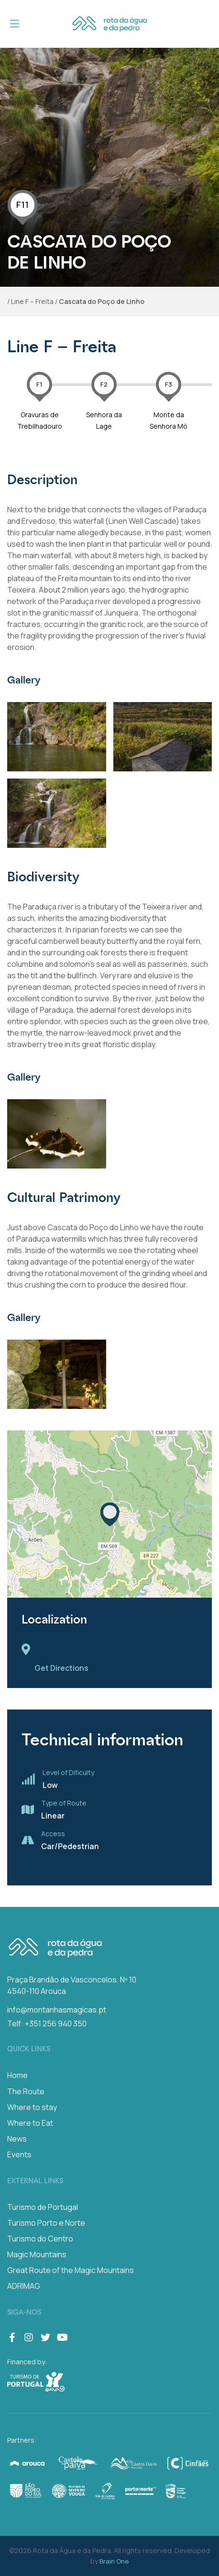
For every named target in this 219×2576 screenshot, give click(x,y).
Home (17, 2075)
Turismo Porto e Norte (46, 2223)
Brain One (114, 2561)
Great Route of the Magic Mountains (70, 2270)
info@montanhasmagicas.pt (56, 2009)
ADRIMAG (23, 2286)
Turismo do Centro (40, 2238)
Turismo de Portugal (42, 2207)
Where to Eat (30, 2123)
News (17, 2138)
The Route (25, 2091)
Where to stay (32, 2107)
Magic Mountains (36, 2254)
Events (19, 2154)
